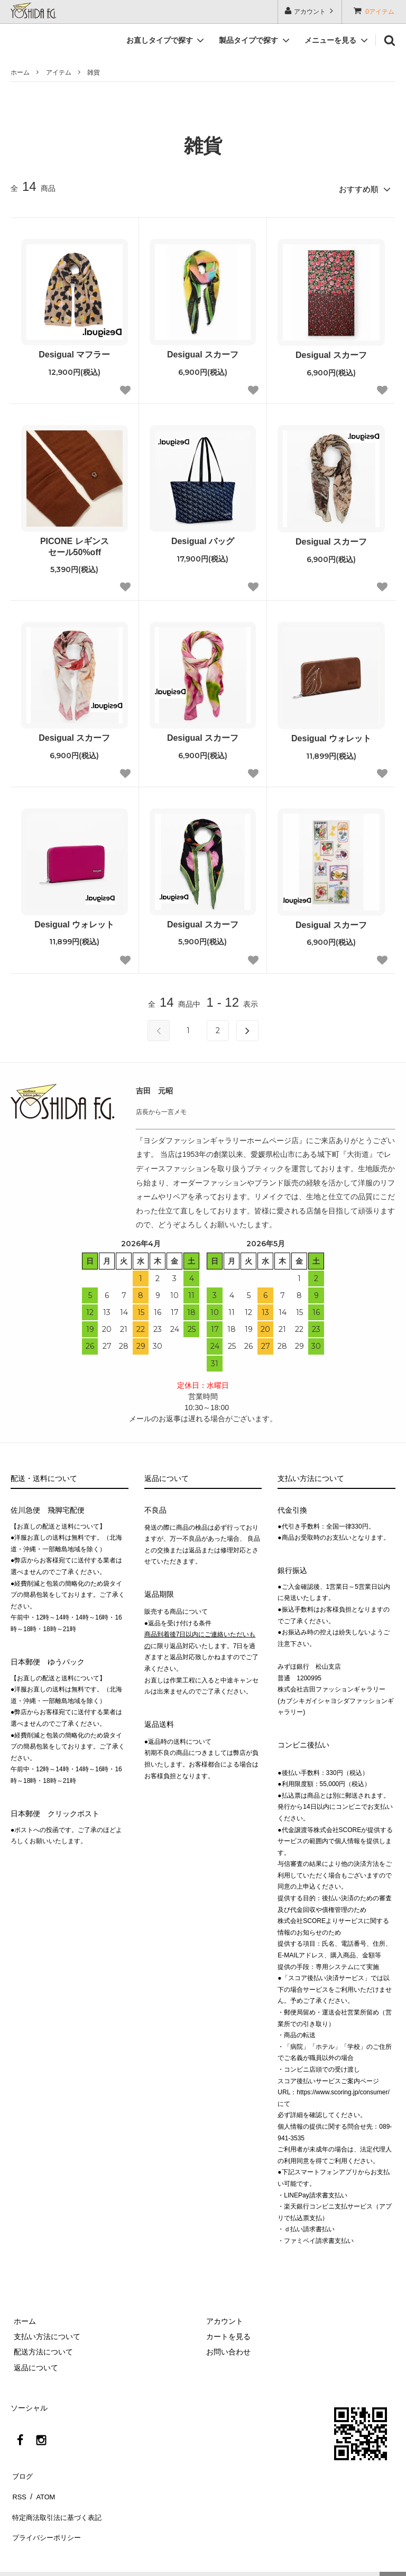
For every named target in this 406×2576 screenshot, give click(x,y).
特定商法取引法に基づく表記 (59, 2502)
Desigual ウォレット (331, 735)
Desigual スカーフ (202, 351)
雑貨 (93, 72)
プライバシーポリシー (48, 2518)
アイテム (58, 72)
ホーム (20, 72)
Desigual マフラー (74, 351)
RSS (18, 2486)
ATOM (42, 2486)
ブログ (22, 2471)
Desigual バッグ (202, 538)
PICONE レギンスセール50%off (74, 544)
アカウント (310, 10)
